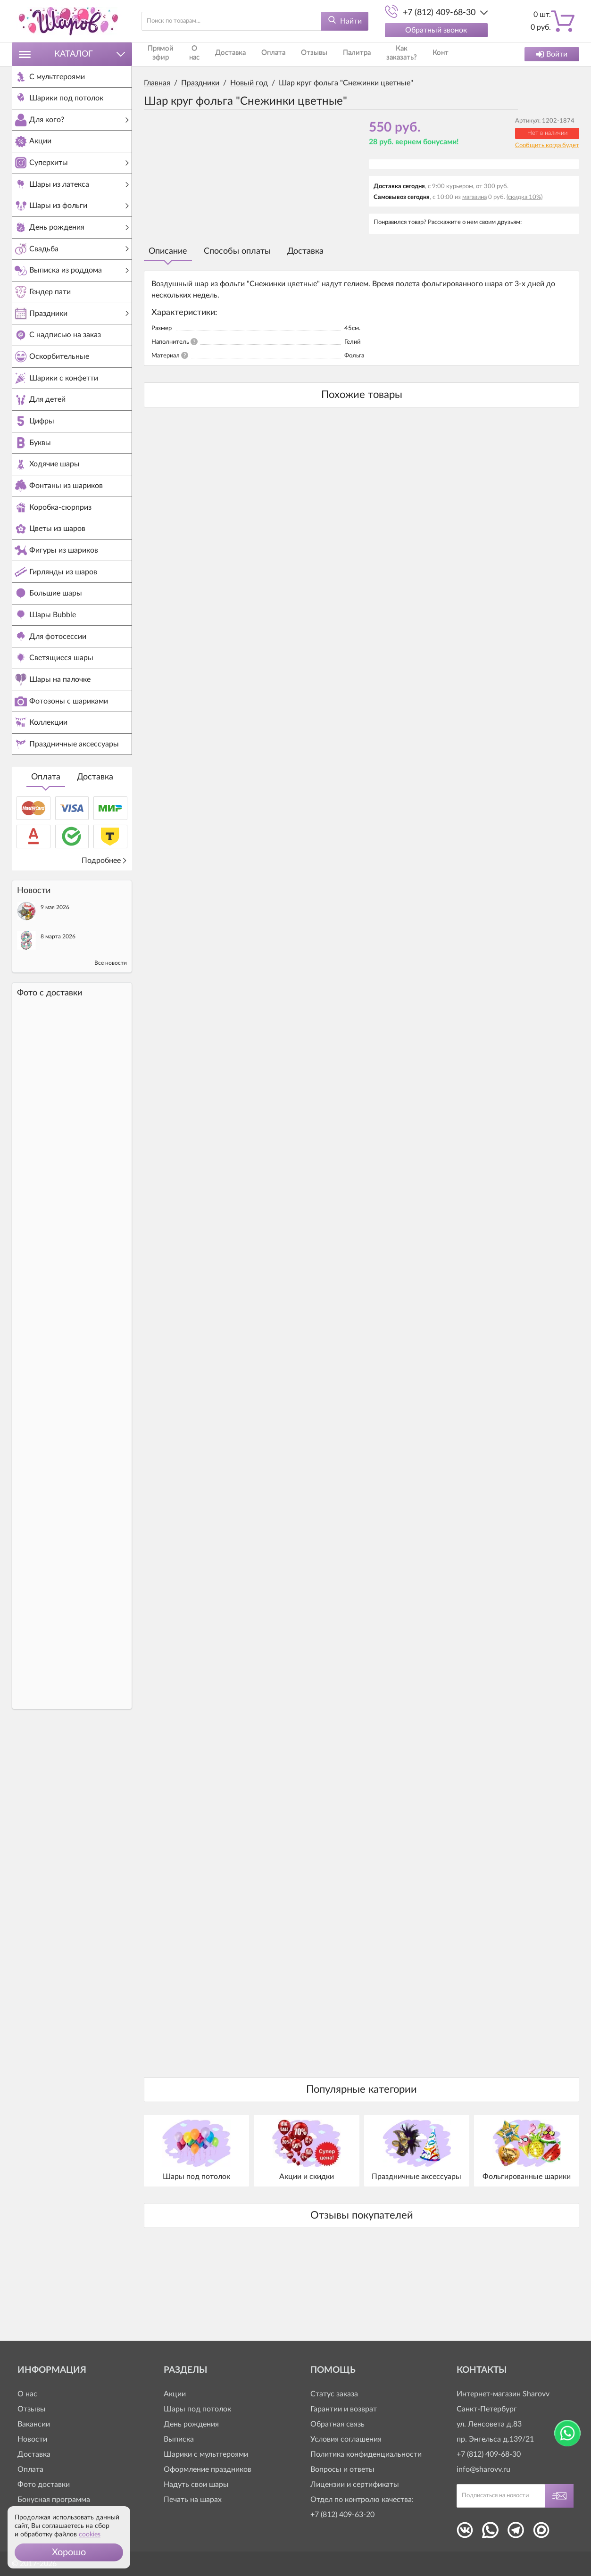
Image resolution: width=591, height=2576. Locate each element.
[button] (69, 2552)
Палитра (344, 54)
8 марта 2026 (58, 1017)
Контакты (432, 54)
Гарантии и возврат (343, 2409)
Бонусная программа (53, 2499)
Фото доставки (43, 2484)
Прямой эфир (161, 54)
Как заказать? (387, 54)
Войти (551, 54)
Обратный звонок (436, 30)
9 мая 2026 (55, 988)
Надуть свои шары (196, 2484)
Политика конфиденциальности (366, 2454)
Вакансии (33, 2424)
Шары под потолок (197, 2409)
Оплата (45, 857)
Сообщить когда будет (547, 145)
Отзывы (305, 54)
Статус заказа (334, 2394)
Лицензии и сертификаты (354, 2484)
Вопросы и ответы (342, 2469)
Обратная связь (337, 2424)
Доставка (95, 857)
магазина (474, 197)
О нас (196, 54)
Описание (168, 251)
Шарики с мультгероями (206, 2454)
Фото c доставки (49, 1073)
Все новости (110, 1043)
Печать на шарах (193, 2499)
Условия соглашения (346, 2439)
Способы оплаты (237, 251)
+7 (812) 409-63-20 (342, 2514)
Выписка (179, 2439)
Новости (32, 2439)
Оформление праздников (207, 2469)
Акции (175, 2394)
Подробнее (104, 941)
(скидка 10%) (524, 197)
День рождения (191, 2424)
